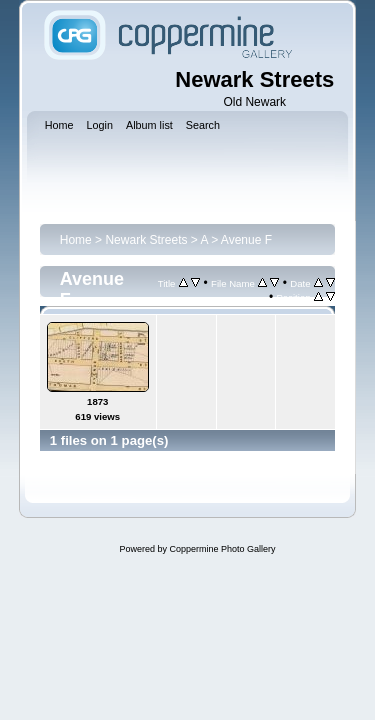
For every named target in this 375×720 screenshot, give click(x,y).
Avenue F (246, 240)
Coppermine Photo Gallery (222, 549)
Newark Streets (146, 240)
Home (76, 240)
